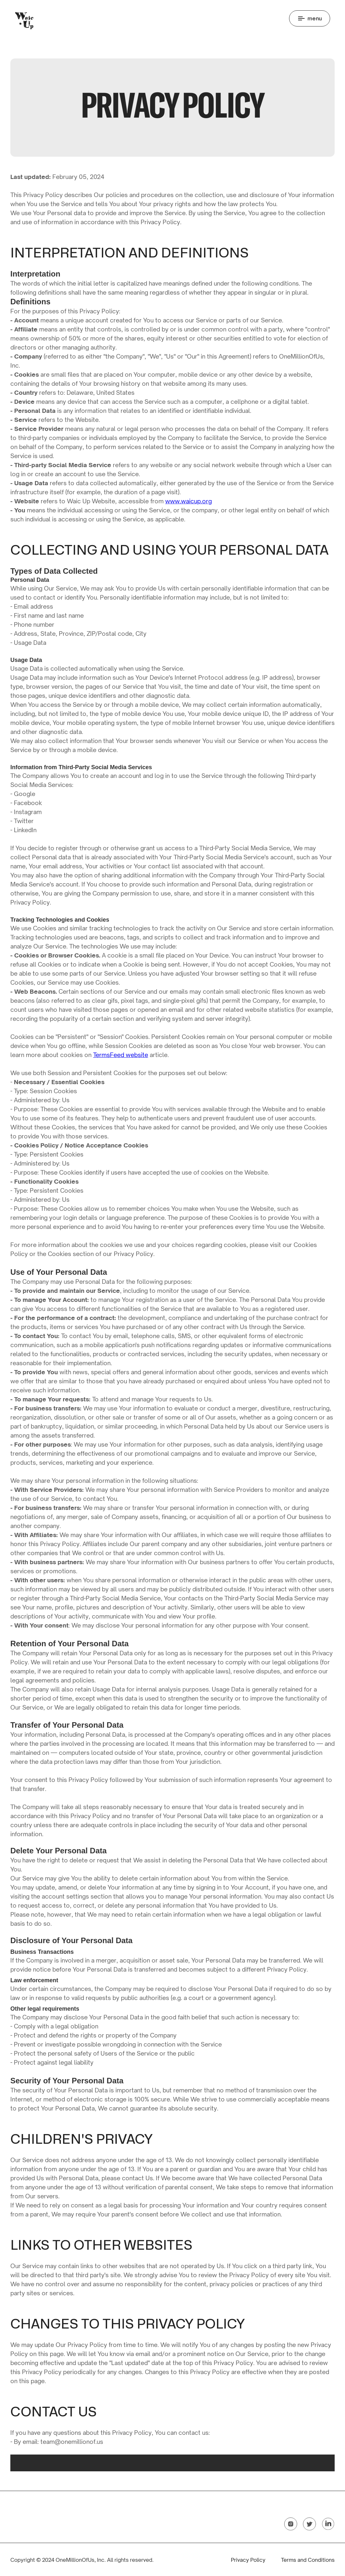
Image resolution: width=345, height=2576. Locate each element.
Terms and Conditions (308, 2559)
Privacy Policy (248, 2559)
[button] (309, 18)
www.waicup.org (188, 501)
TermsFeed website (120, 1054)
